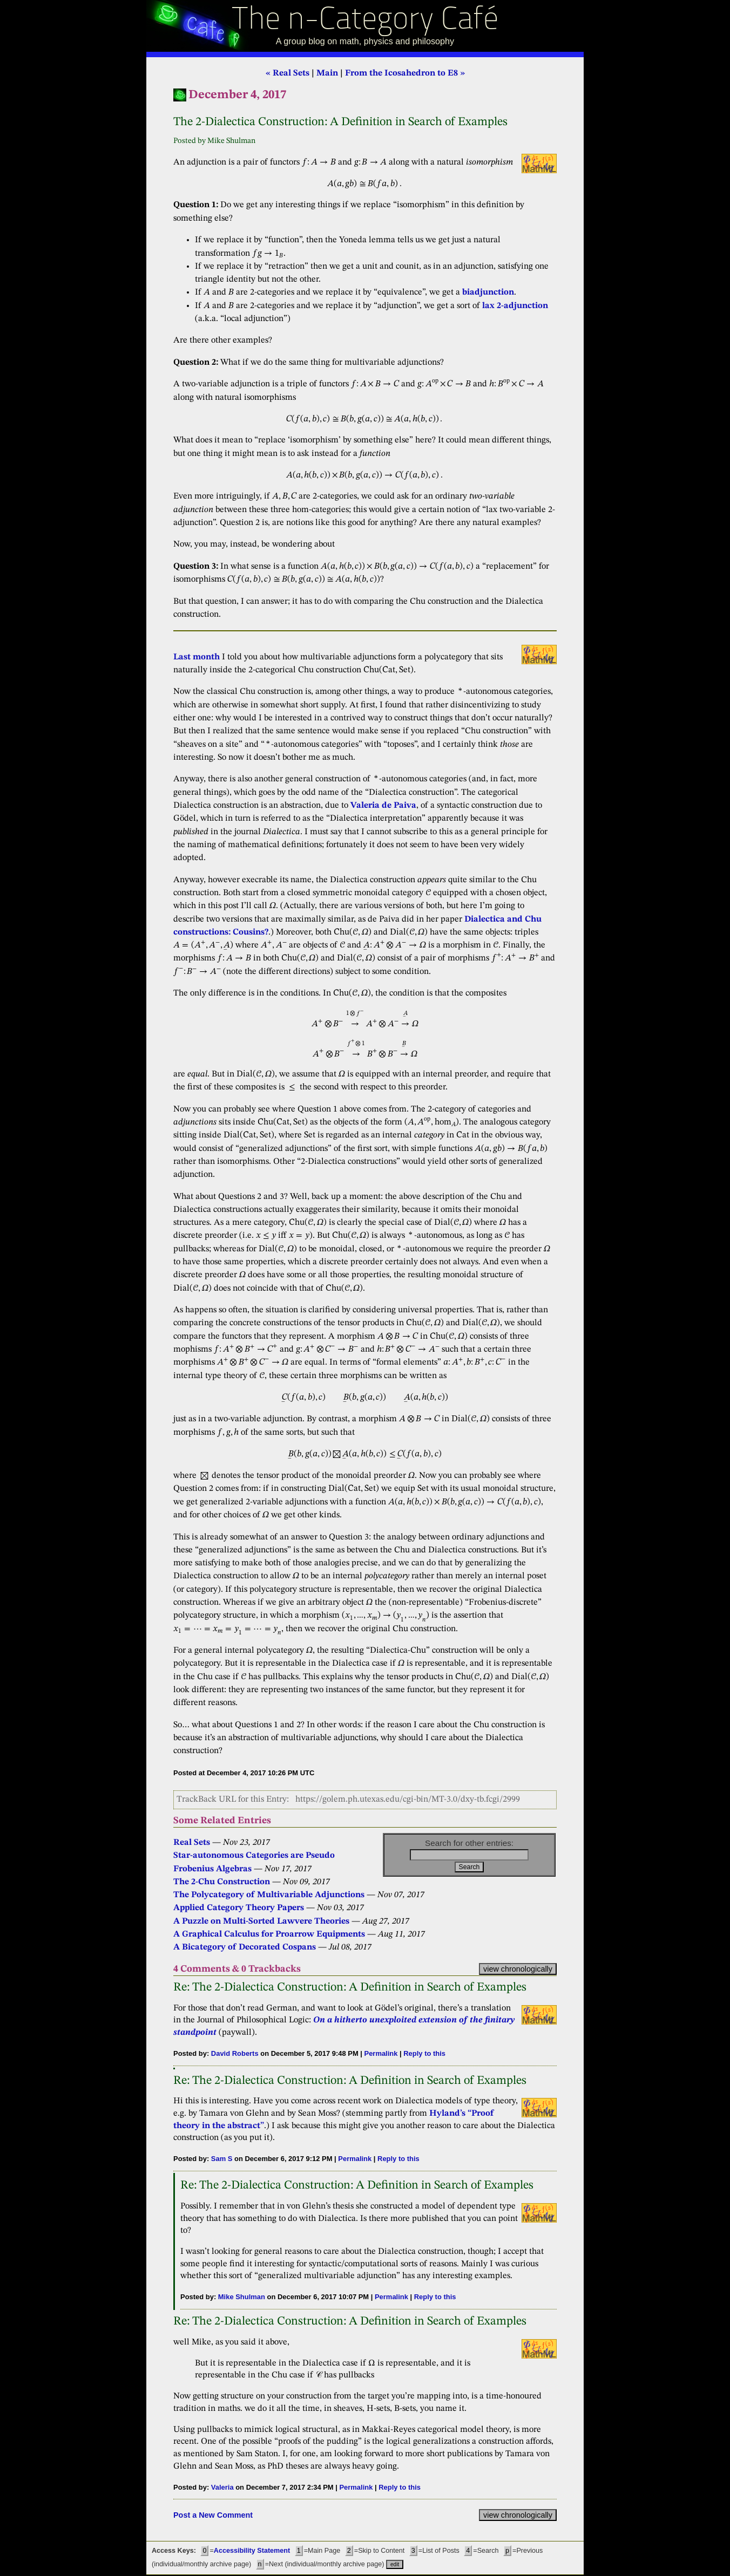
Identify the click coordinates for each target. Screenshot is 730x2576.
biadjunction (488, 292)
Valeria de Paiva (383, 805)
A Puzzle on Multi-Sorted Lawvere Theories (261, 1921)
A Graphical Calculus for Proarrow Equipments (269, 1934)
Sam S (222, 2159)
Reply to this (424, 2053)
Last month (196, 657)
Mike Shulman (241, 2297)
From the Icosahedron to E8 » (405, 73)
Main (327, 73)
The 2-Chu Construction (221, 1882)
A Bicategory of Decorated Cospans (244, 1947)
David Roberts (235, 2053)
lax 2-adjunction (515, 306)
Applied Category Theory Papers (238, 1908)
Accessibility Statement (252, 2550)
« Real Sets (287, 73)
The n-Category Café (365, 20)
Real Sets (191, 1842)
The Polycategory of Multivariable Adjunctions (268, 1895)
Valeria (222, 2487)
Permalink (381, 2053)
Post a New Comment (213, 2515)
